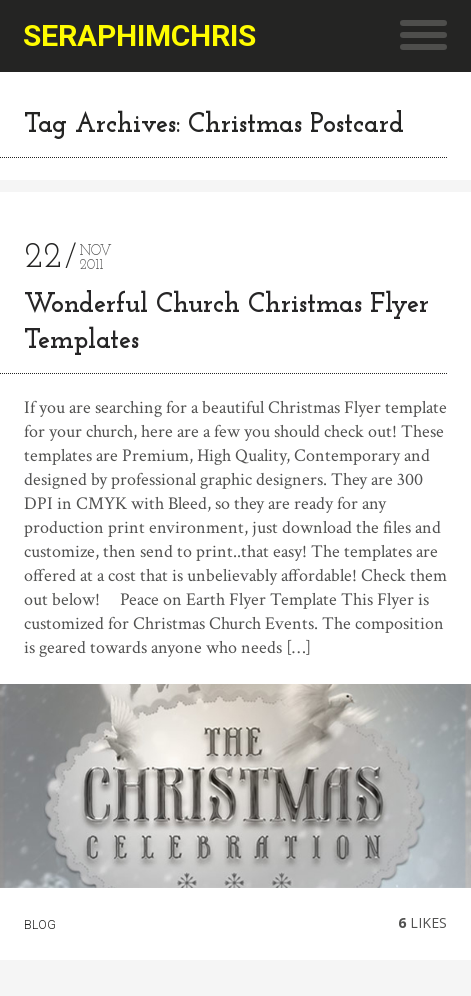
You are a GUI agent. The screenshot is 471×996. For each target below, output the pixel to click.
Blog (40, 925)
